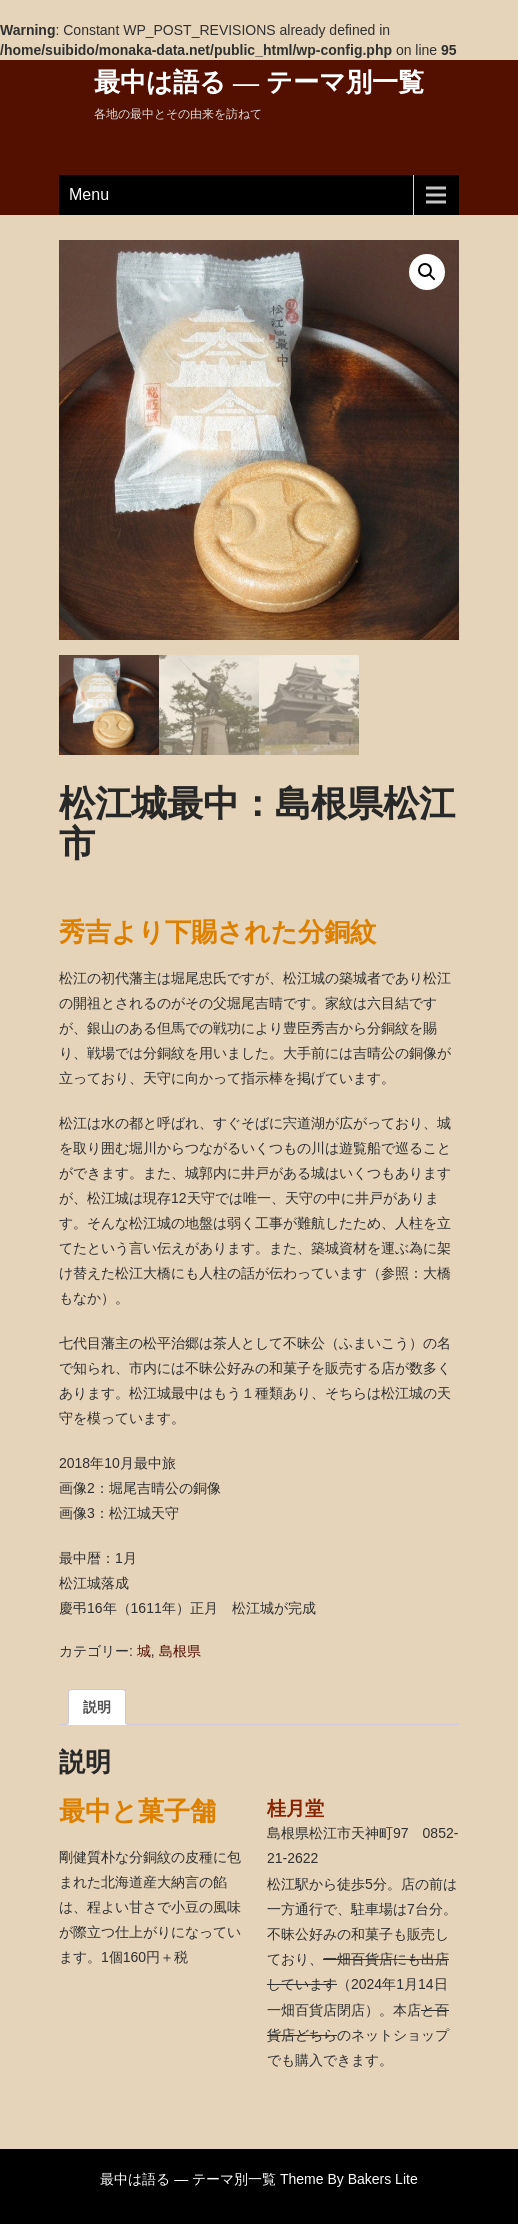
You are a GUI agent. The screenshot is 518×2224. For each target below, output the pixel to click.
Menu (89, 194)
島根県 (180, 1651)
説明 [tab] (97, 1707)
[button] (427, 272)
